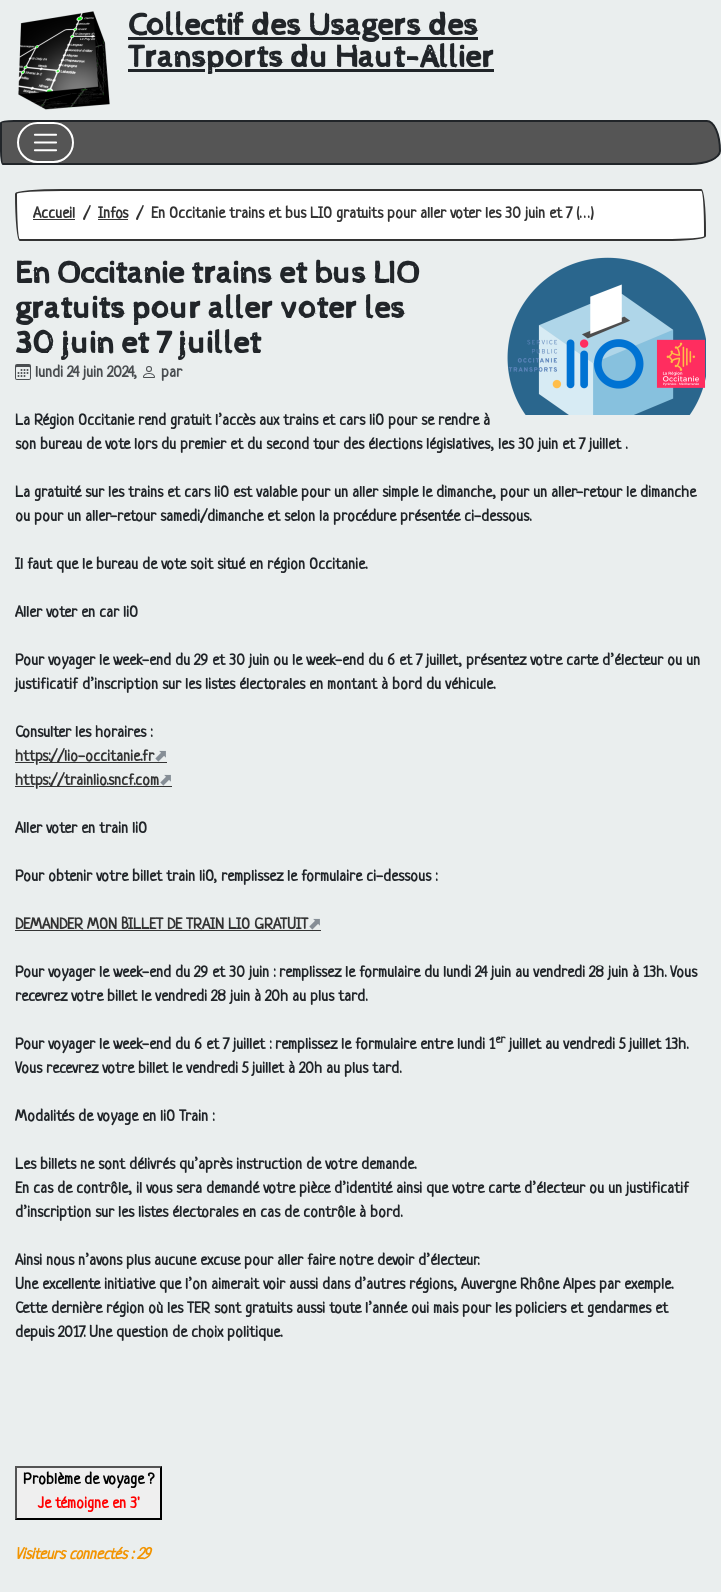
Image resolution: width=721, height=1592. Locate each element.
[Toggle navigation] (45, 142)
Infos (113, 214)
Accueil (54, 214)
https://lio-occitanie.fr (84, 757)
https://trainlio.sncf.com (87, 781)
